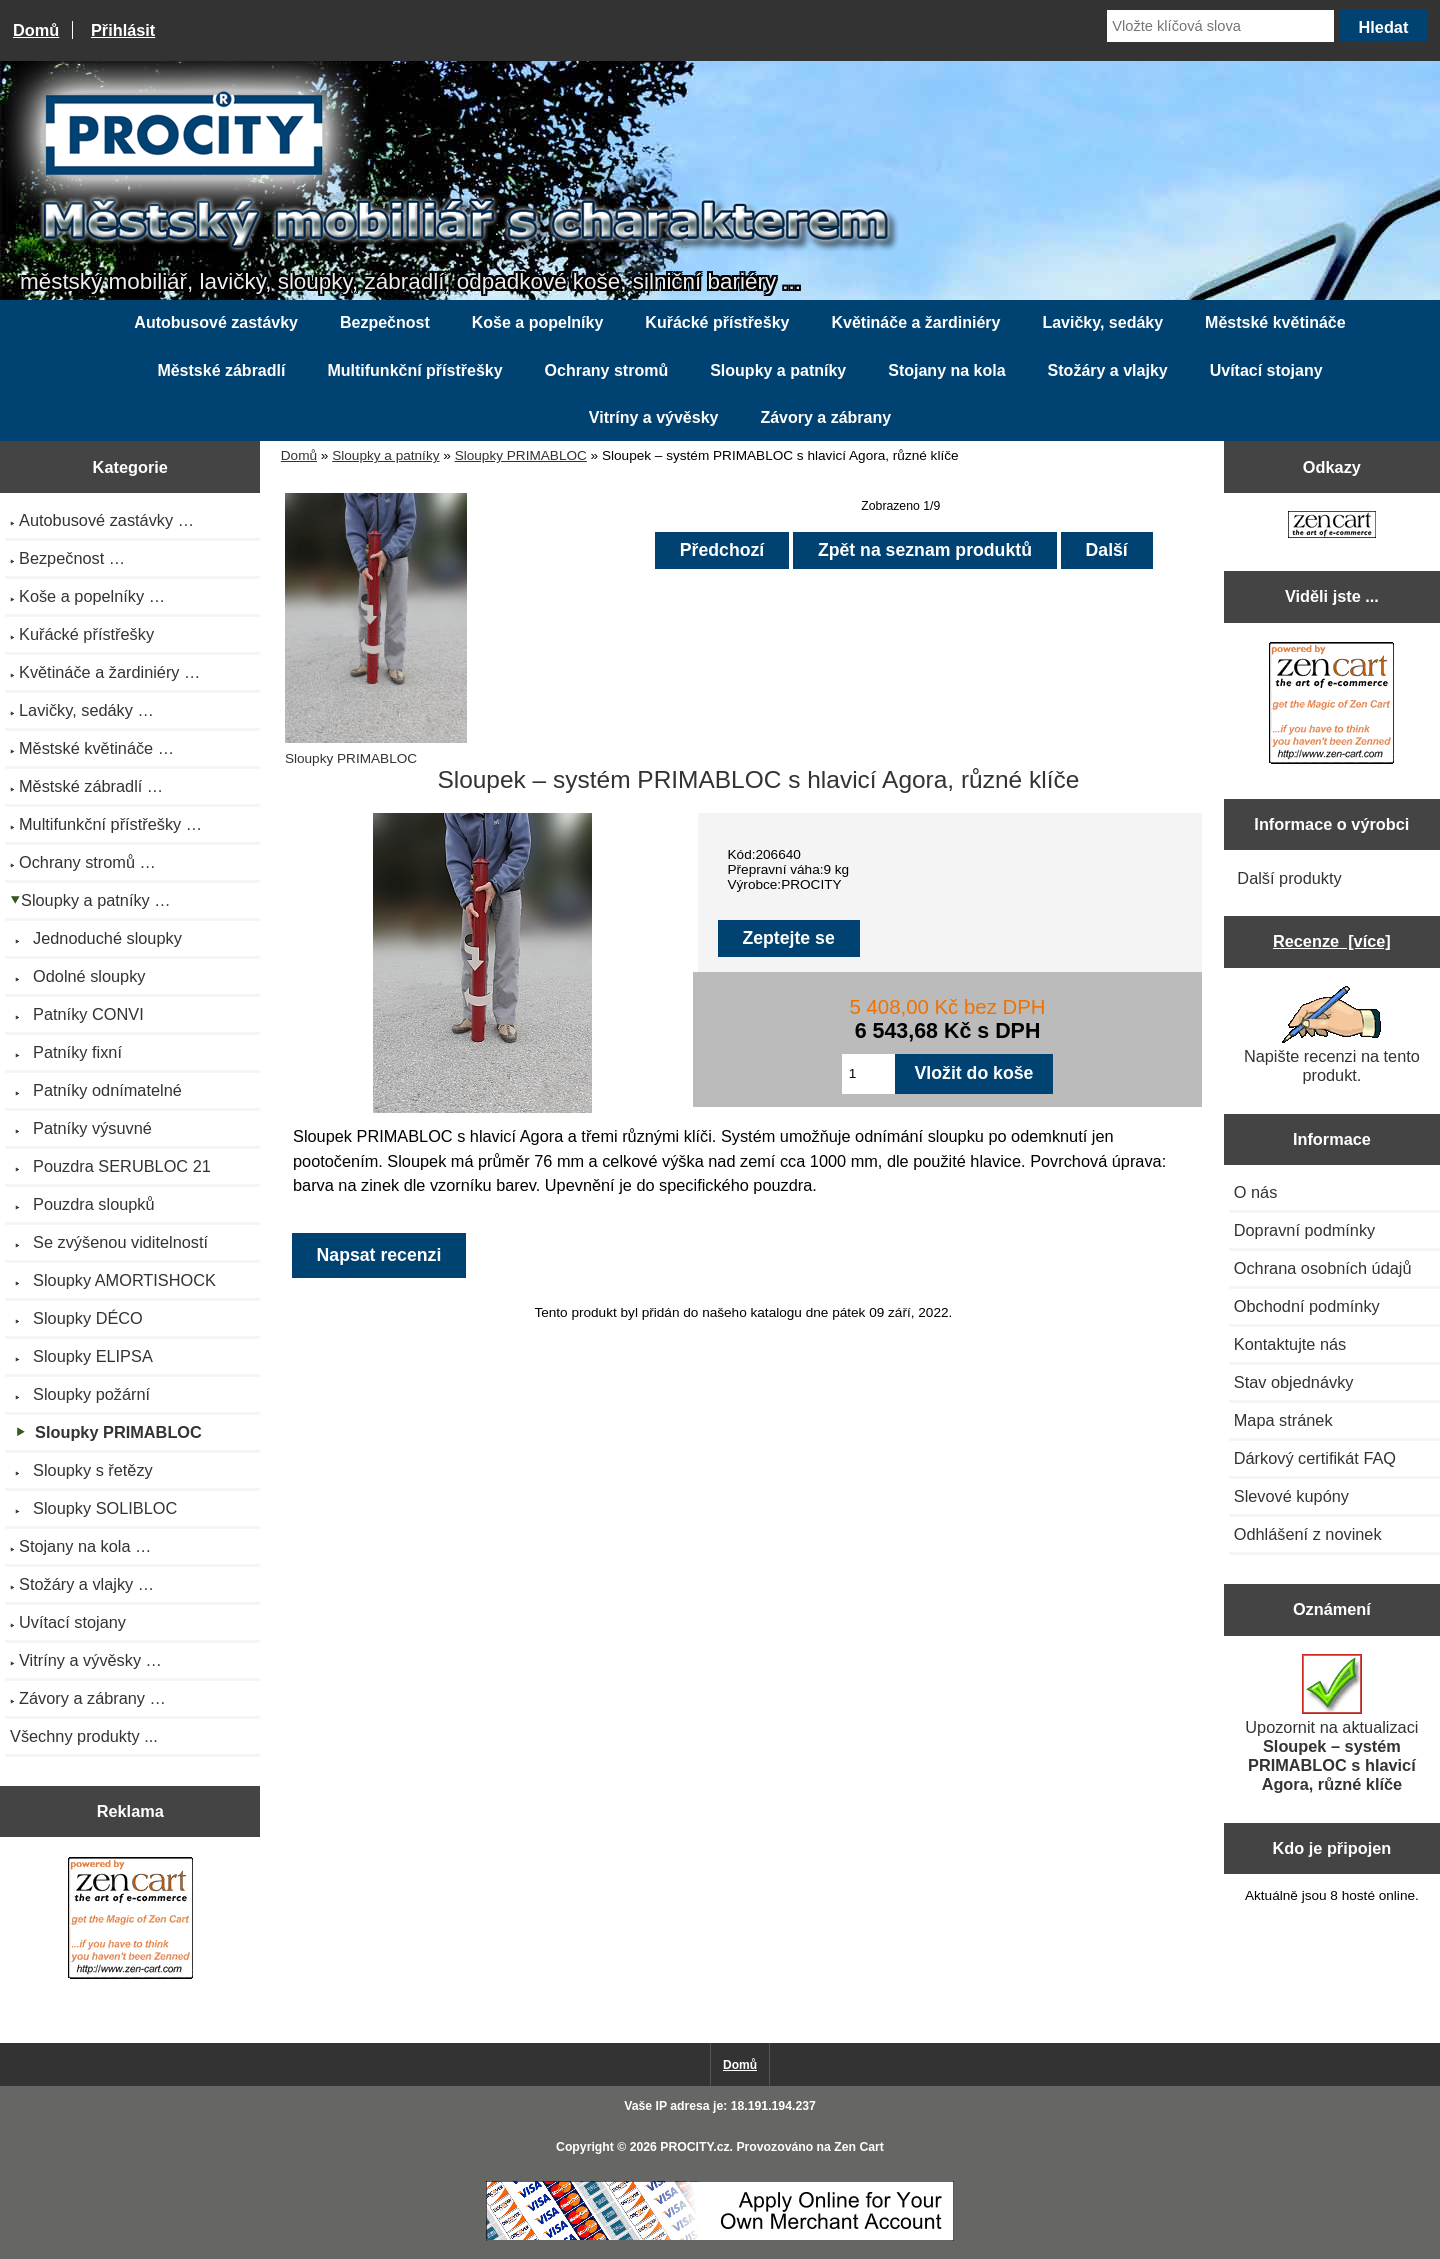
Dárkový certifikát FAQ (1315, 1458)
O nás (1256, 1192)
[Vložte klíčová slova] (1220, 26)
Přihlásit (123, 30)
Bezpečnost (385, 322)
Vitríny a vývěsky (654, 417)
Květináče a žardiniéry (915, 322)
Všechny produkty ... (84, 1736)
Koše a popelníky (538, 322)
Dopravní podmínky (1304, 1230)
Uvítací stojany (1266, 370)
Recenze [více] (1332, 941)
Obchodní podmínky (1307, 1306)
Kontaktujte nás (1290, 1344)
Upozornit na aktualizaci (1331, 1723)
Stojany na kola (946, 370)
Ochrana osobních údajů (1323, 1268)
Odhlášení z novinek (1308, 1534)
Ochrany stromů (607, 370)
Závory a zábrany (825, 417)
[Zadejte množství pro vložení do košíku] (868, 1074)
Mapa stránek (1283, 1420)
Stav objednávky (1294, 1382)
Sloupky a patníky (385, 455)
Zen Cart (859, 2147)
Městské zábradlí (221, 370)
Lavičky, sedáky (1102, 322)
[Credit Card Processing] (720, 2236)
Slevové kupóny (1291, 1496)
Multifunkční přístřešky (414, 370)
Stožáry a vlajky (1108, 370)
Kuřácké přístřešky (717, 322)
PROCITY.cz (694, 2147)
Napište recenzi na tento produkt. (1332, 1035)
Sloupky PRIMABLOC (521, 455)
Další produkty (1289, 878)
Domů (36, 30)
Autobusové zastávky (216, 322)
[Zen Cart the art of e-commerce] (130, 1920)
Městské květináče (1275, 322)
